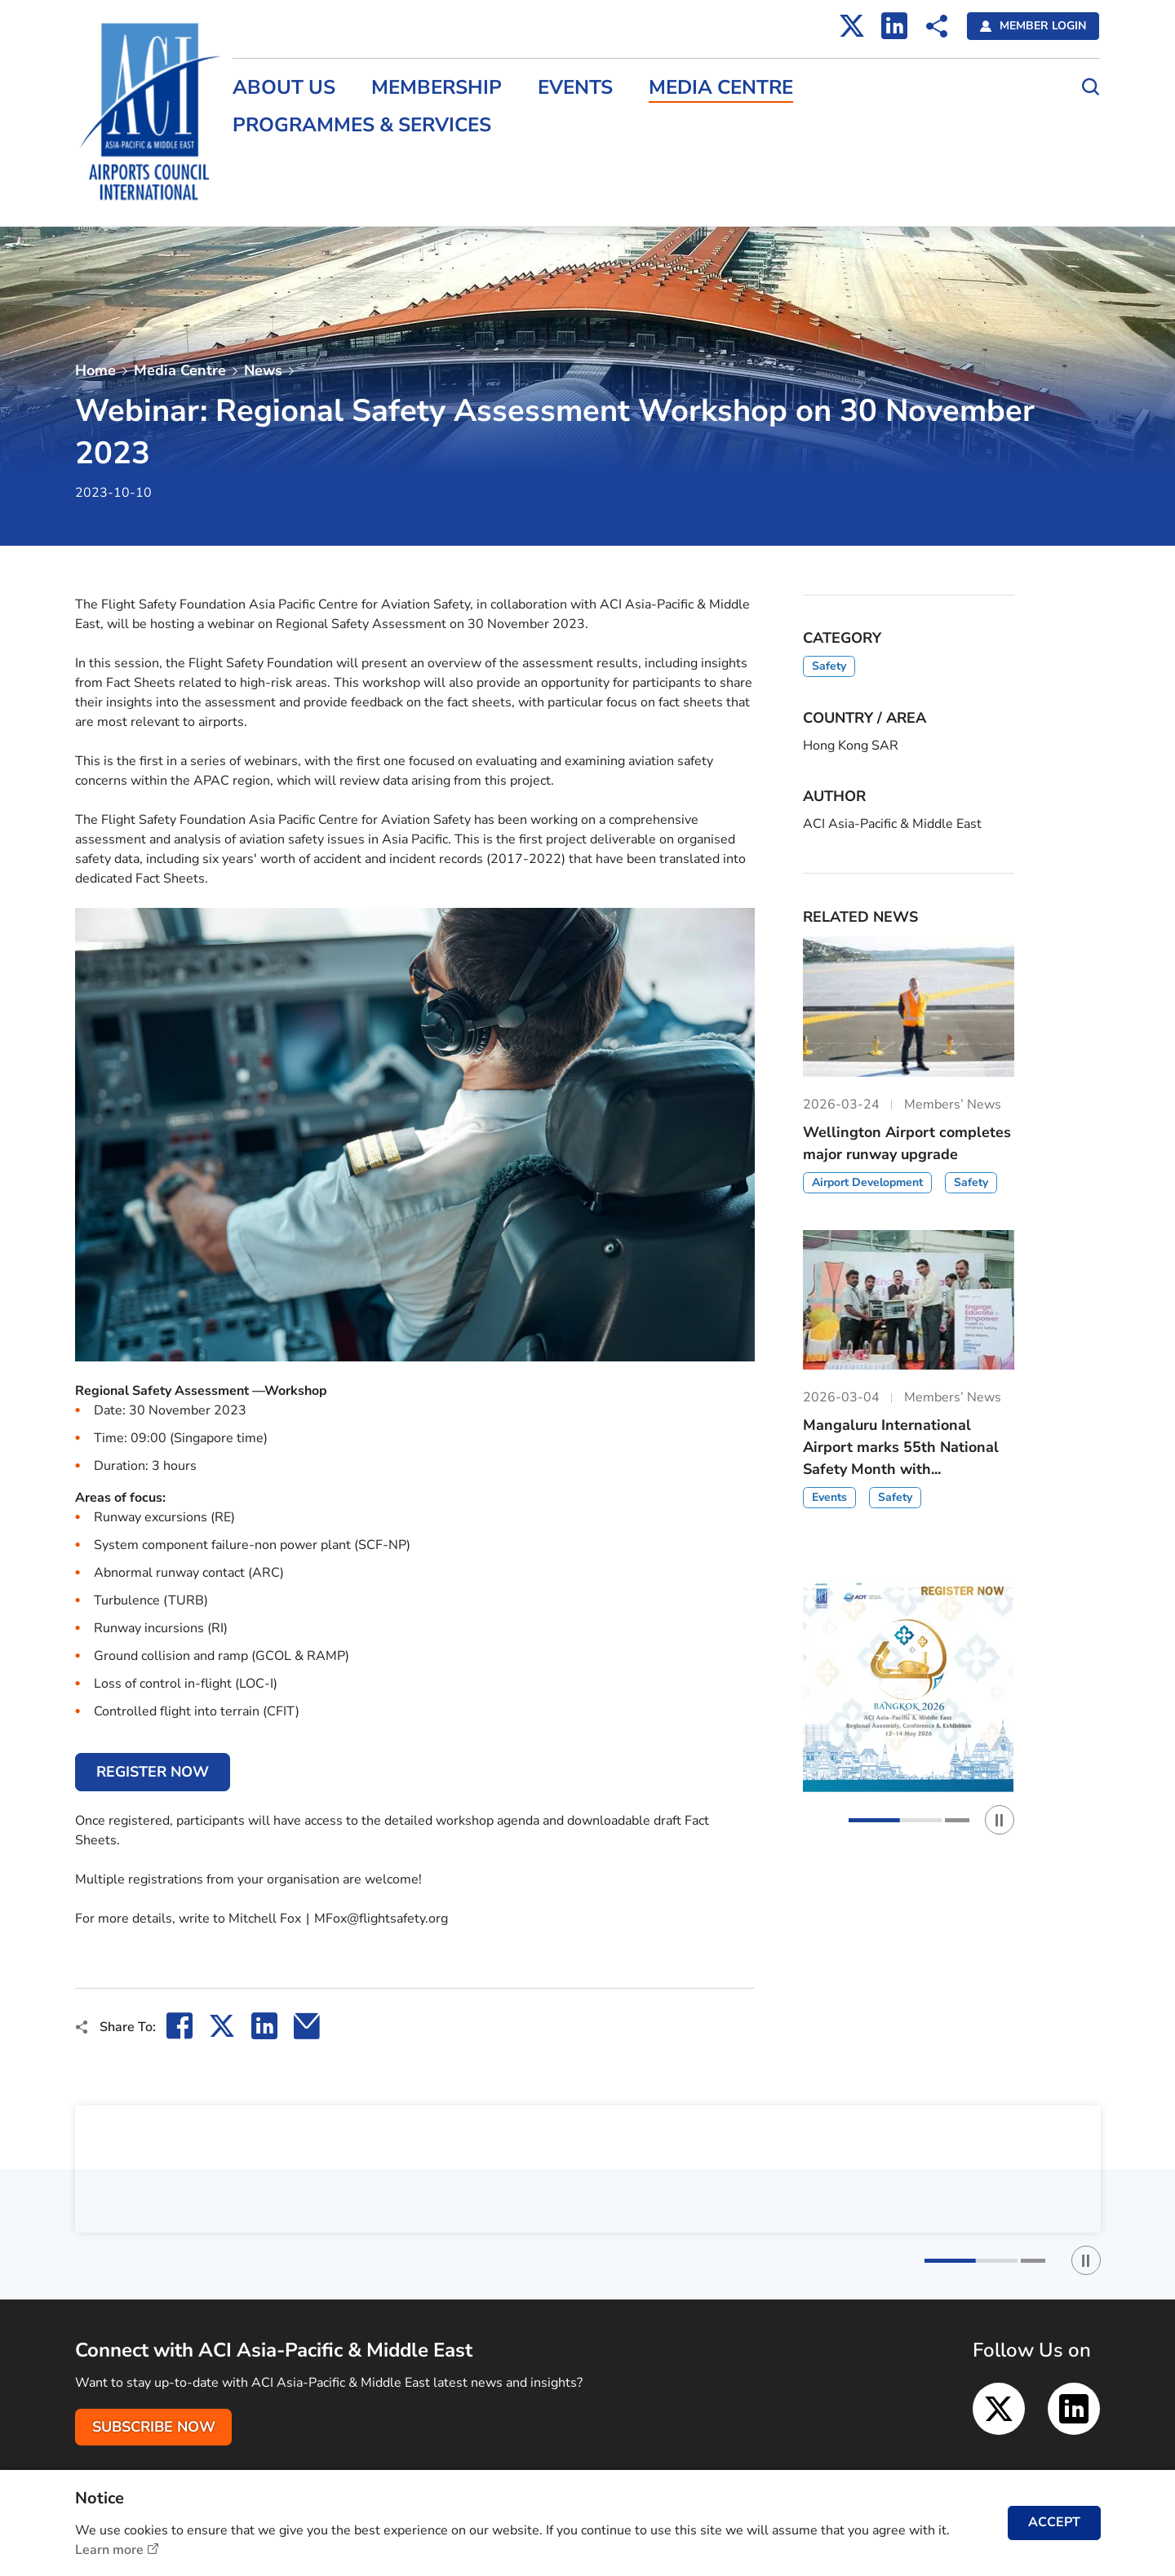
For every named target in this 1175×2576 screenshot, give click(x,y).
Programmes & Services (362, 125)
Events (576, 87)
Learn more (109, 2550)
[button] (895, 1820)
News (263, 370)
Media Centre (722, 87)
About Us (284, 87)
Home (95, 370)
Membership (437, 87)
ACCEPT (1054, 2522)
